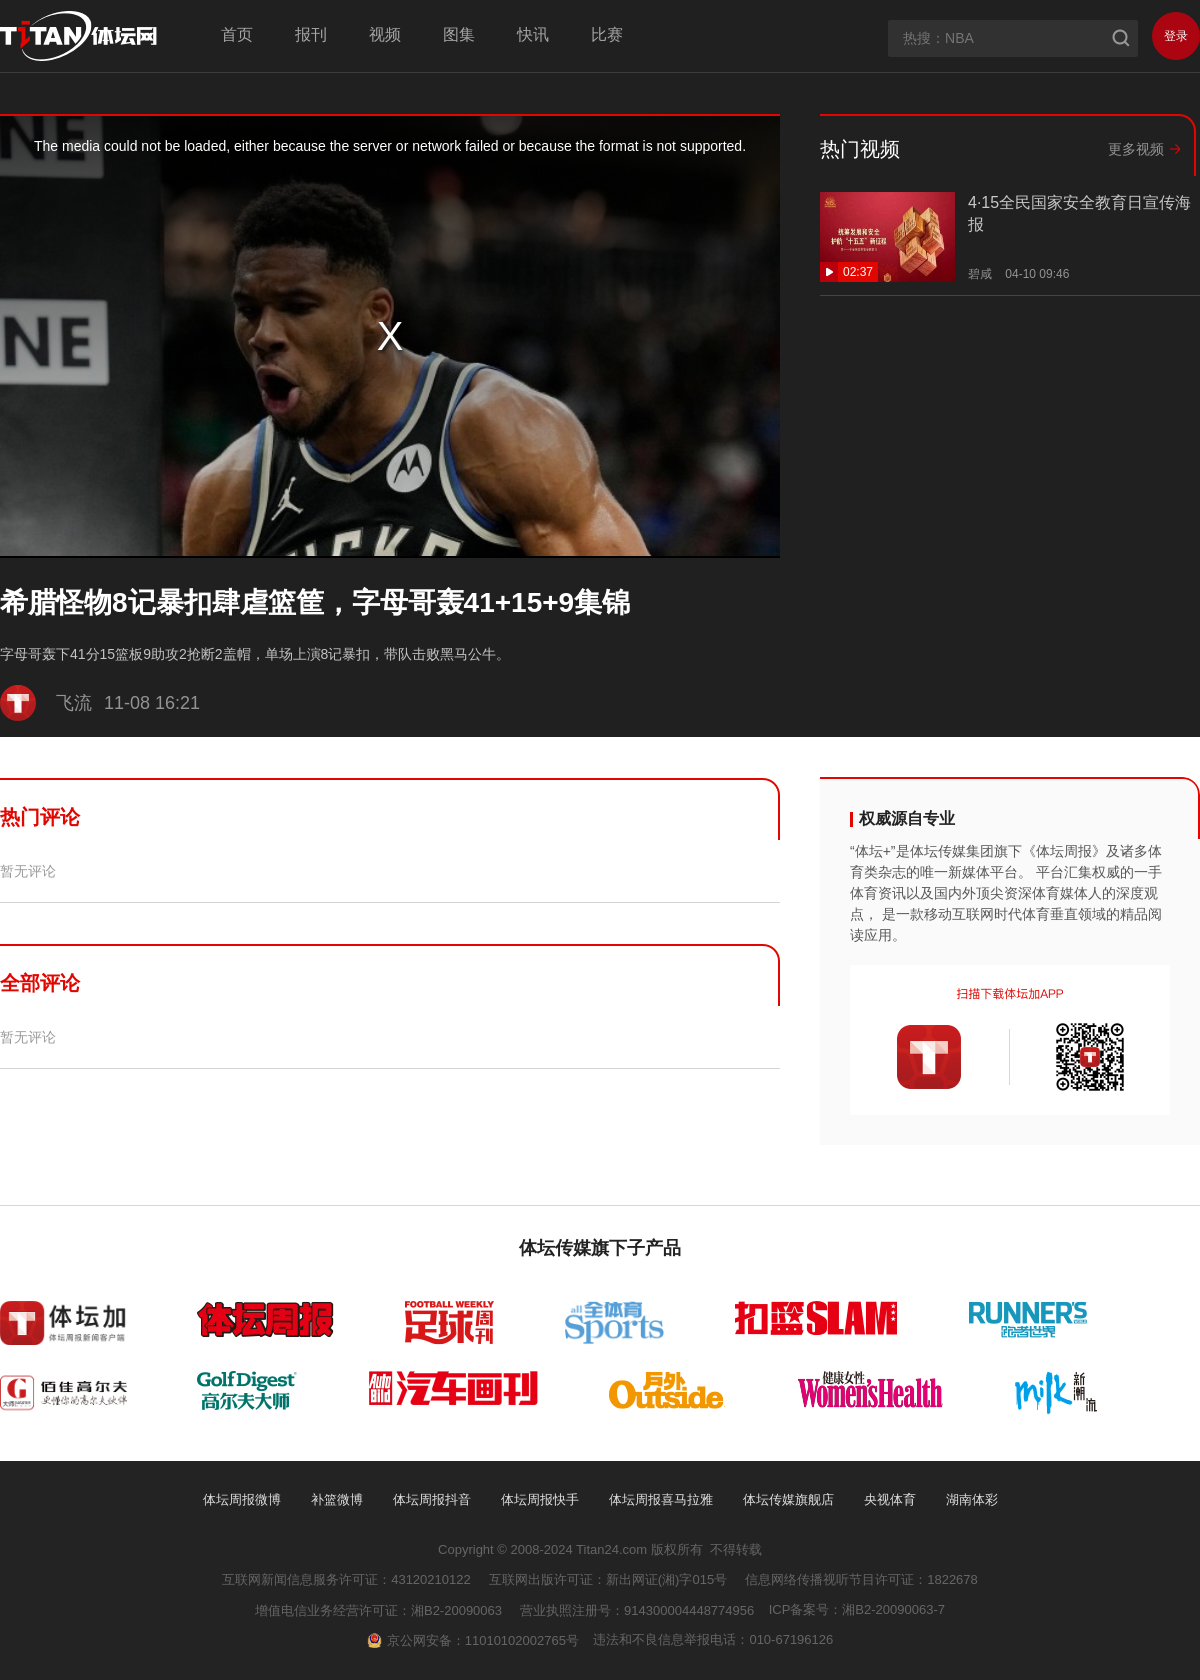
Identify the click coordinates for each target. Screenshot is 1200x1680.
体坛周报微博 (242, 1499)
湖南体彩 (972, 1499)
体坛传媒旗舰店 (788, 1499)
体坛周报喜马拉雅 (661, 1499)
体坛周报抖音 (432, 1499)
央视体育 (890, 1499)
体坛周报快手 (540, 1499)
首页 (237, 34)
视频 (385, 34)
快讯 (533, 34)
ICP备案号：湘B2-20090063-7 (857, 1609)
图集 (459, 34)
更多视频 (1136, 149)
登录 (1176, 36)
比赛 (607, 34)
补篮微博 (337, 1499)
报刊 (311, 34)
